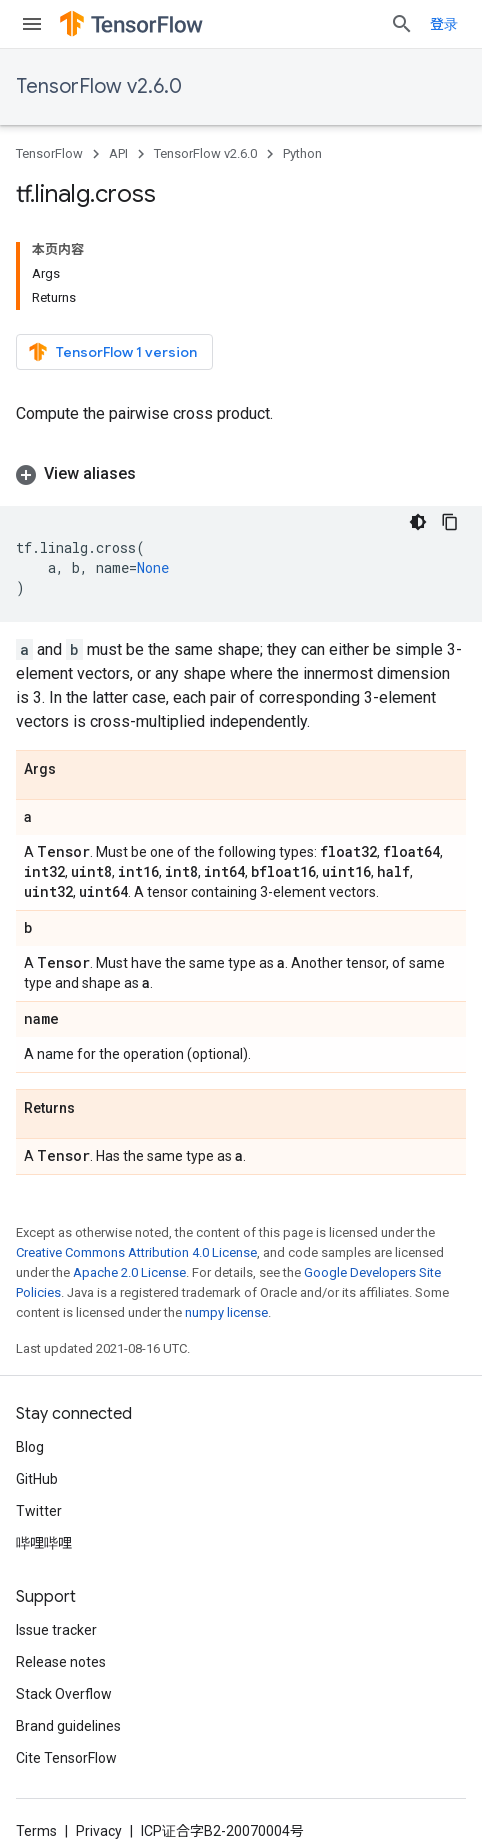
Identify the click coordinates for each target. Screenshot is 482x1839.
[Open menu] (32, 24)
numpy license (226, 1312)
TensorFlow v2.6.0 (99, 86)
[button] (241, 474)
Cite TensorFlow (66, 1758)
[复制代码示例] (450, 522)
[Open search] (402, 24)
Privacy (99, 1831)
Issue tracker (56, 1630)
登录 (444, 24)
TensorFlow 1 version (112, 352)
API (118, 153)
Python (302, 153)
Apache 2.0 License (129, 1272)
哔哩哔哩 (44, 1543)
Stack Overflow (64, 1694)
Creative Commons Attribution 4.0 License (136, 1252)
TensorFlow (49, 153)
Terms (36, 1831)
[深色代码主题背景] (418, 522)
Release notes (61, 1662)
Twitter (39, 1511)
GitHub (37, 1479)
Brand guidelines (68, 1726)
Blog (30, 1447)
